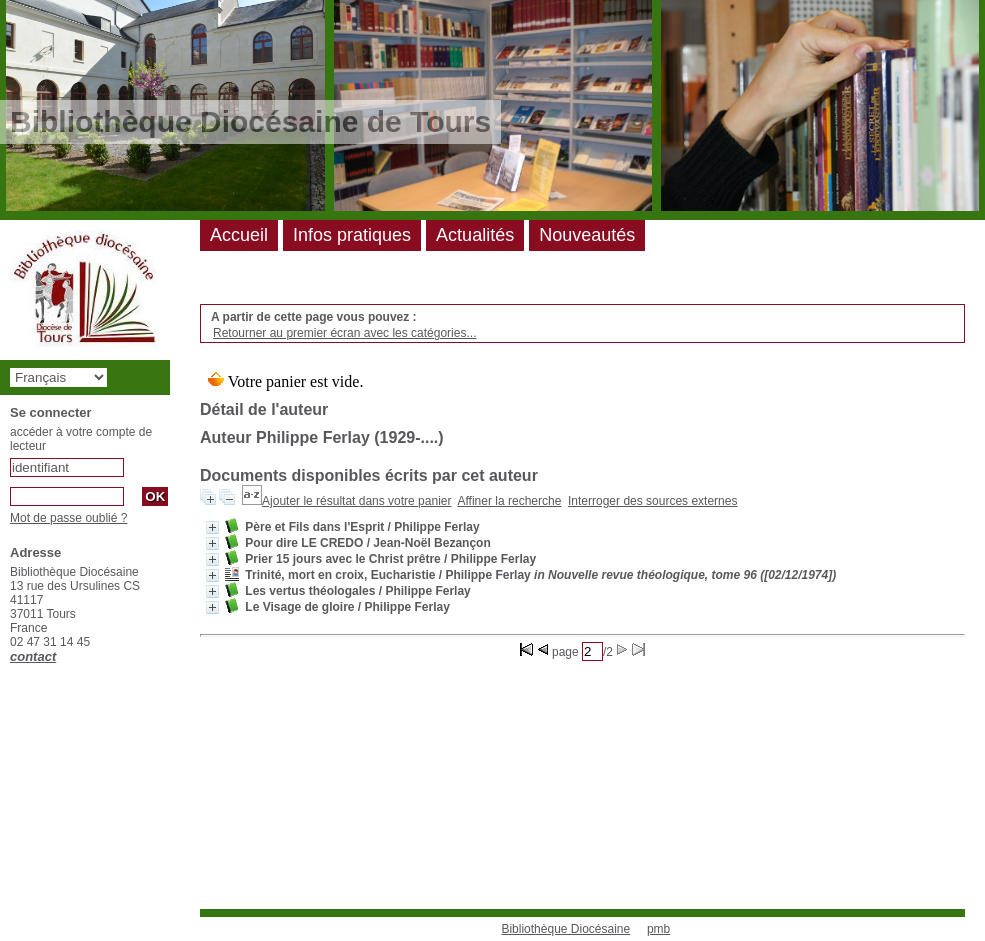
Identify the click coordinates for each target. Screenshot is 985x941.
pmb (658, 929)
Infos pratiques (352, 235)
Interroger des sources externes (652, 501)
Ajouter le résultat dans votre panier (356, 501)
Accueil (239, 235)
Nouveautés (587, 235)
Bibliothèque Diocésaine (565, 929)
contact (33, 656)
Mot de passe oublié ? (68, 518)
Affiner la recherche (510, 501)
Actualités (475, 235)
